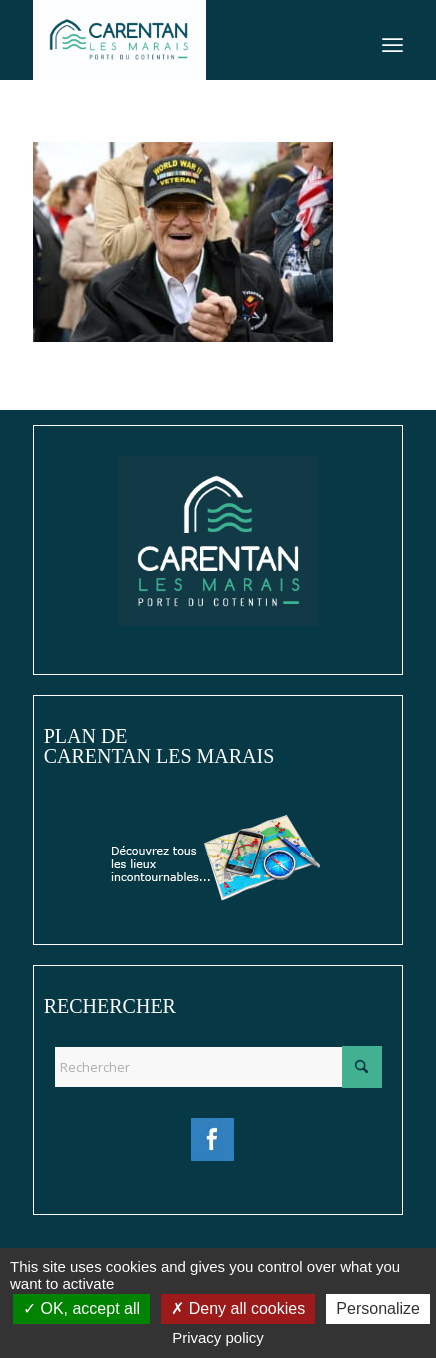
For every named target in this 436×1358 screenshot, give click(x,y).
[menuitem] (392, 40)
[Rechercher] (218, 1067)
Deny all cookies (238, 1308)
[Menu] (392, 40)
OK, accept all (81, 1308)
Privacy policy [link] (218, 1337)
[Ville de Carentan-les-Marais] (181, 40)
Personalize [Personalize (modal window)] (378, 1308)
